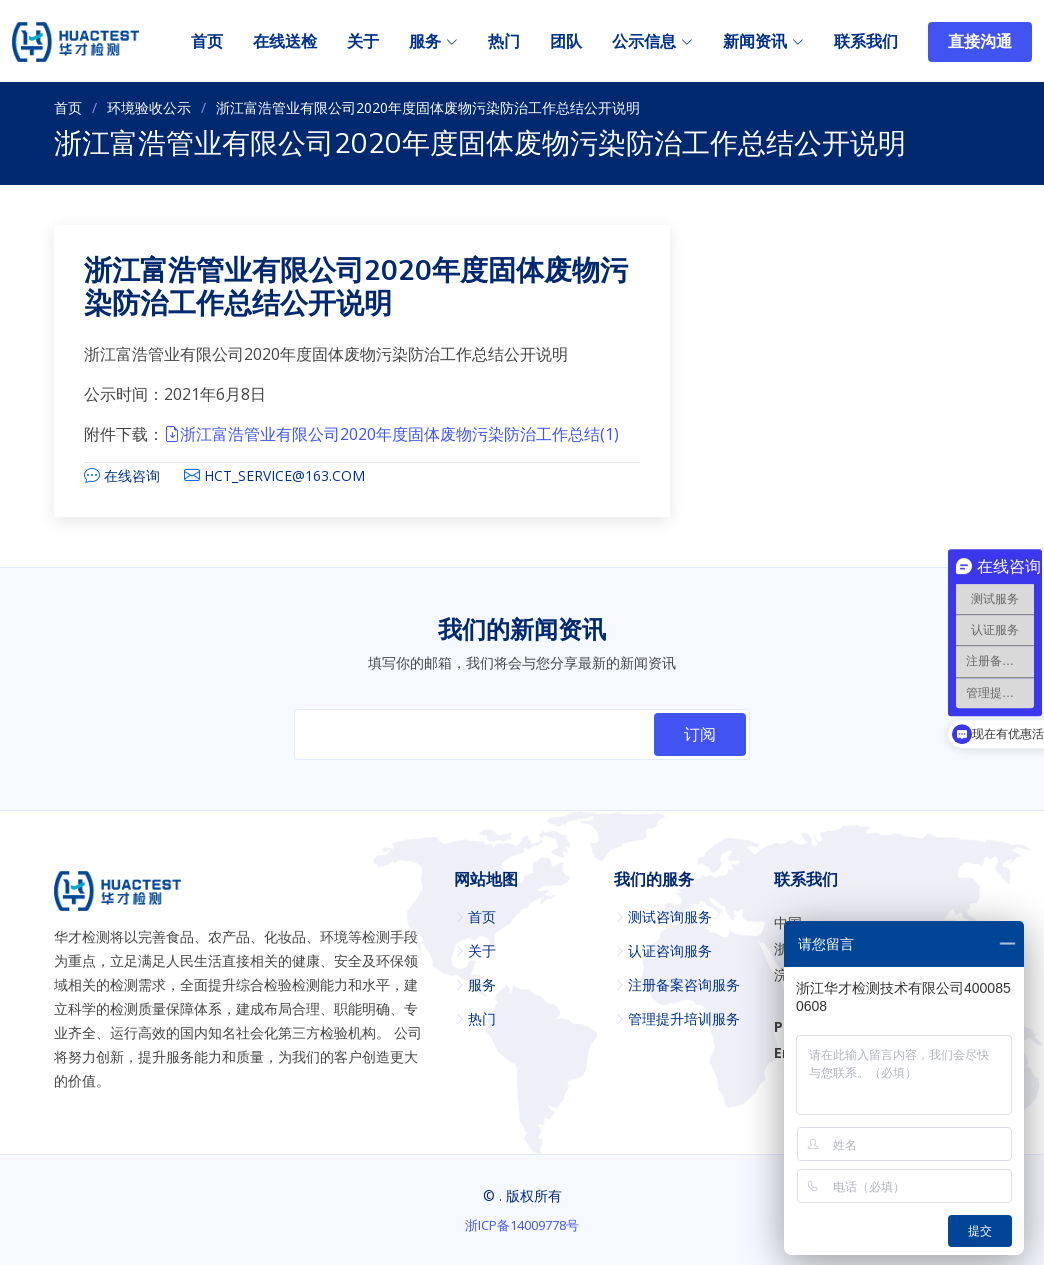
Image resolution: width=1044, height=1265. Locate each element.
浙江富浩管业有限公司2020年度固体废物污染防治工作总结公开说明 (356, 288)
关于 (363, 42)
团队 (566, 42)
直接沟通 (980, 42)
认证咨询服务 (670, 951)
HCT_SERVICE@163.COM (284, 475)
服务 (482, 985)
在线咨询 (132, 475)
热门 (504, 42)
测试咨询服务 (670, 917)
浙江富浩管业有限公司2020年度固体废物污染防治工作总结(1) (391, 434)
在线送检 (285, 42)
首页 (207, 42)
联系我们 (866, 42)
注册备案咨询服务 (684, 985)
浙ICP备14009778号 (522, 1225)
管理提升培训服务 (684, 1019)
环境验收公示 (149, 107)
